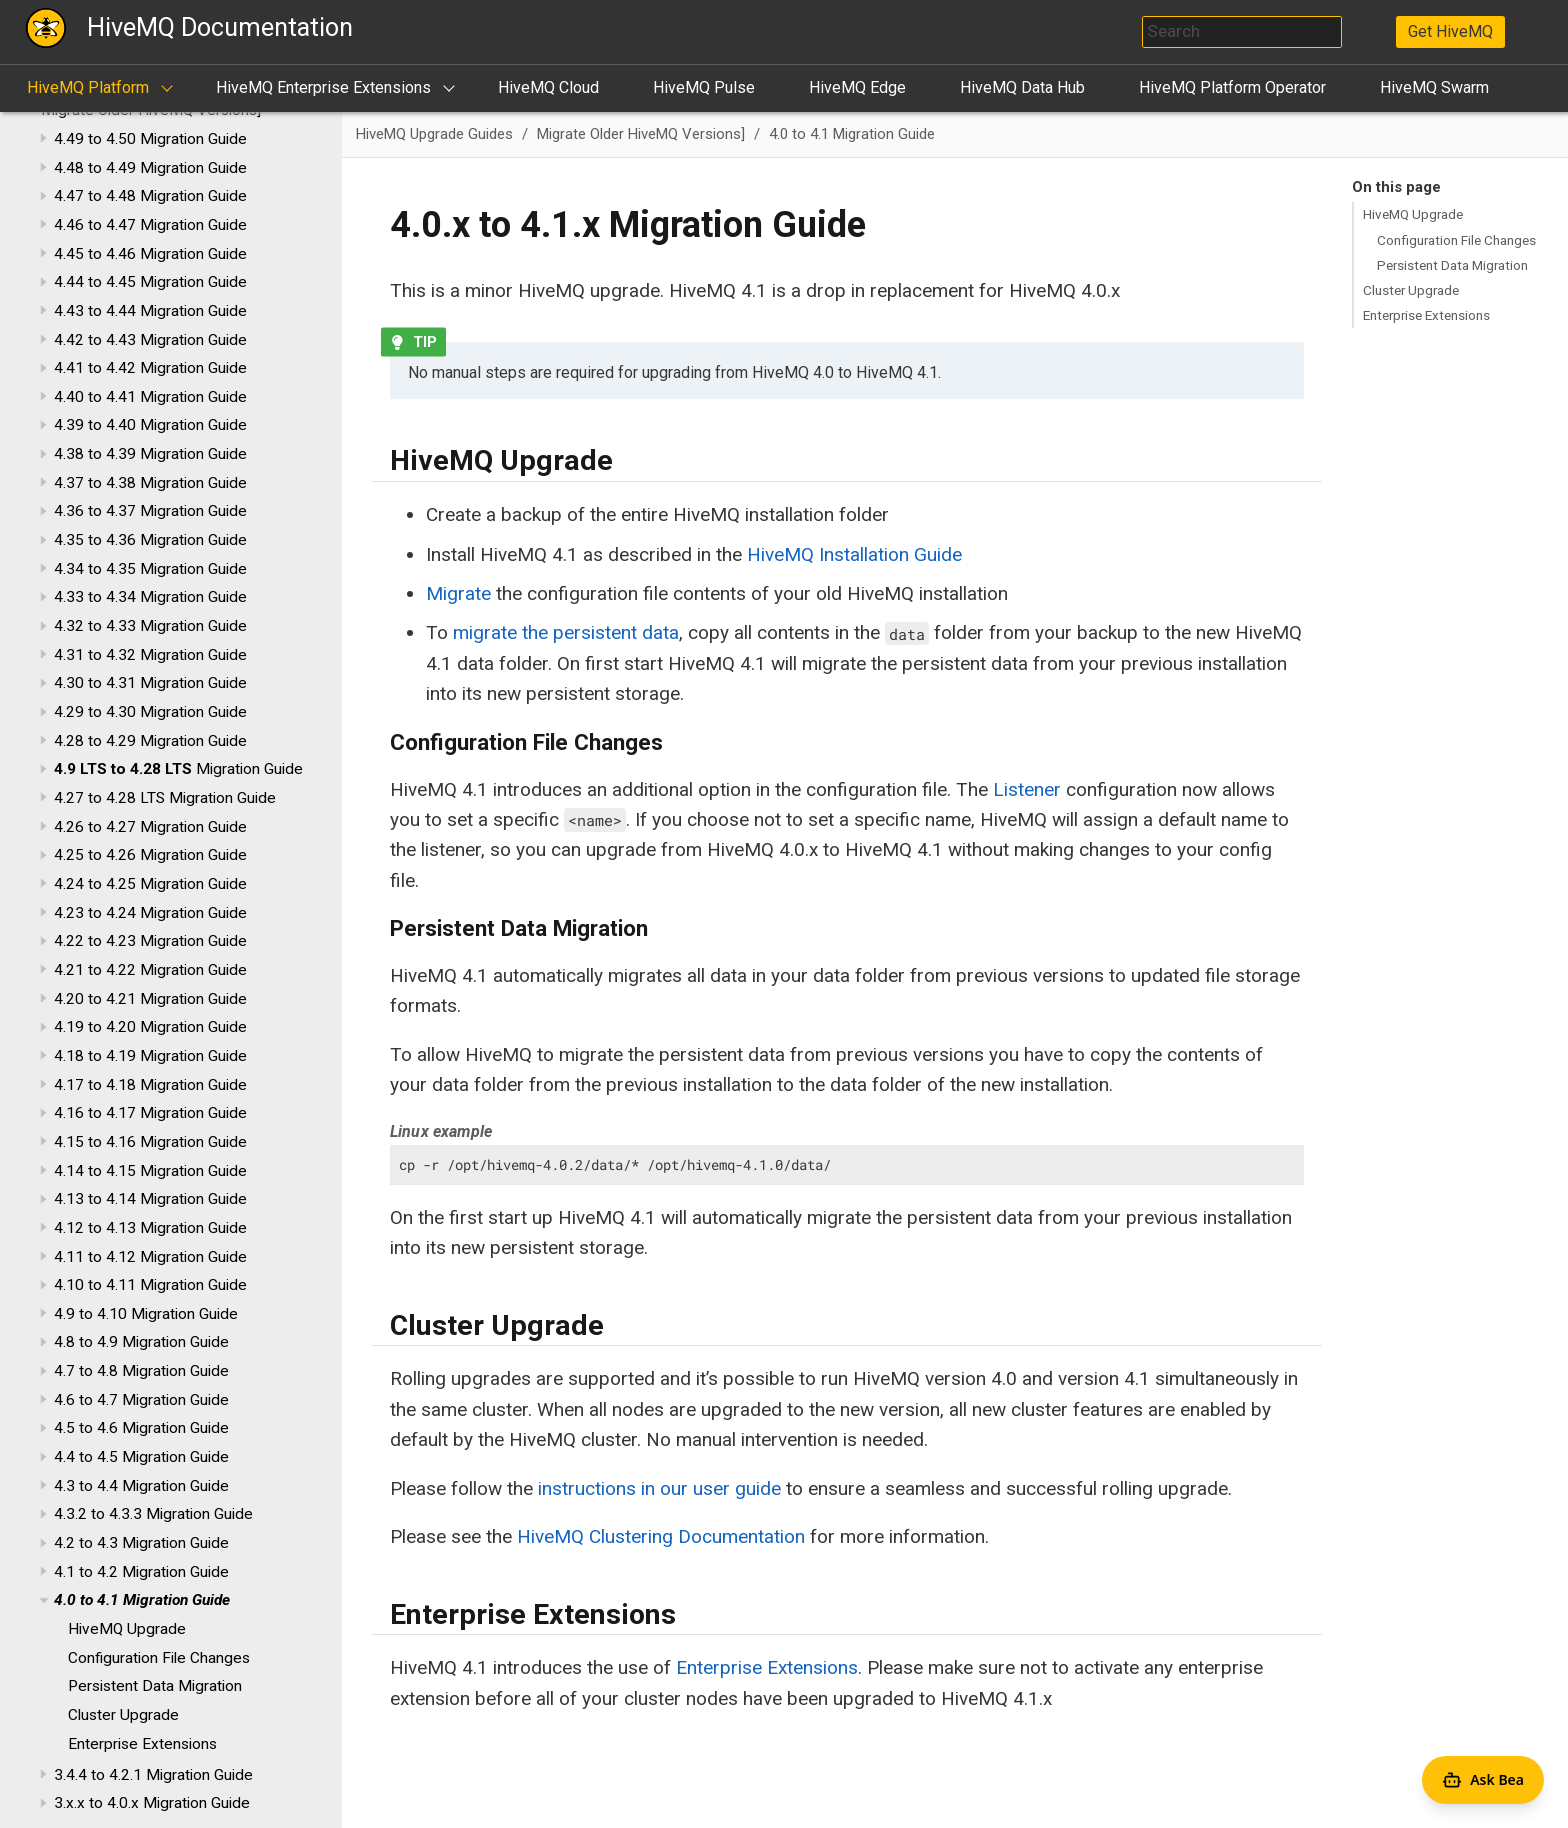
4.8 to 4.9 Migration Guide (141, 1342)
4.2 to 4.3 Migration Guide (141, 1543)
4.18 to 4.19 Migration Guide (150, 1056)
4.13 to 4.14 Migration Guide (150, 1199)
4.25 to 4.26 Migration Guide (150, 855)
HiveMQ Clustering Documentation (661, 1536)
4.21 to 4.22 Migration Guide (150, 970)
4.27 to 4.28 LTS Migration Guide (165, 798)
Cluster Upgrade (123, 1715)
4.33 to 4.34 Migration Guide (150, 597)
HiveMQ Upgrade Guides (434, 134)
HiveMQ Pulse (704, 87)
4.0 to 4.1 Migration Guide (142, 1600)
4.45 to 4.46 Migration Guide (150, 254)
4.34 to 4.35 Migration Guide (150, 569)
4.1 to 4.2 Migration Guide (141, 1572)
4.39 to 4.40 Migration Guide (150, 425)
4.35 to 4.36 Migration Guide (150, 540)
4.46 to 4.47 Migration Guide (150, 225)
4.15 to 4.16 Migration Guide (150, 1142)
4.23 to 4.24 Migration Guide (150, 913)
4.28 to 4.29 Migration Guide (150, 741)
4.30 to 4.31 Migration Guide (150, 683)
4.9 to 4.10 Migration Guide (146, 1314)
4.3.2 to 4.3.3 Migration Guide (153, 1514)
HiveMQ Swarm (1434, 87)
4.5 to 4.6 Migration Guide (141, 1428)
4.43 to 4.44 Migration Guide (150, 311)
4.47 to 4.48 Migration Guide (150, 196)
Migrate (458, 593)
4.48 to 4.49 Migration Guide (150, 168)
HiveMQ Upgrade (127, 1629)
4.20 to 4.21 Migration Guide (150, 999)
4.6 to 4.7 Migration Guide (141, 1400)
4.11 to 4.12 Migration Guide (150, 1257)
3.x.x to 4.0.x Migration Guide (152, 1803)
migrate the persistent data (566, 632)
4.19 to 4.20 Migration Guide (150, 1027)
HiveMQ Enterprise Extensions (323, 87)
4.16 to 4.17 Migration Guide (150, 1113)
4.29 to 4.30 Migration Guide (150, 712)
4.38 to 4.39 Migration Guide (150, 454)
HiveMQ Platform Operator (1232, 87)
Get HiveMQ (1450, 31)
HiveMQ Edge (857, 87)
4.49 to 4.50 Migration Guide (150, 139)
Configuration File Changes (159, 1658)
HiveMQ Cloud (548, 87)
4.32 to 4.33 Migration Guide (150, 626)
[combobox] (1242, 32)
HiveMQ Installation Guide (854, 554)
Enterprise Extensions (142, 1744)
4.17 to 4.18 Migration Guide (150, 1085)
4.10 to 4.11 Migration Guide (150, 1285)
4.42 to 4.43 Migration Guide (150, 340)
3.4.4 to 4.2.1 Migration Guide (153, 1775)
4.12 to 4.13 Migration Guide (150, 1228)
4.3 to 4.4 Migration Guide (141, 1486)
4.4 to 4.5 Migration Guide (141, 1457)
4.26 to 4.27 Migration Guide (150, 827)
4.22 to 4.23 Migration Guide (150, 941)
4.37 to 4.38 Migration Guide (150, 483)
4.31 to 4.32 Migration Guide (150, 655)
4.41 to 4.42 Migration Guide (150, 368)
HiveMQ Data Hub (1022, 87)
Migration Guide (178, 769)
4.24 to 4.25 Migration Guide (150, 884)
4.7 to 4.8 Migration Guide (141, 1371)
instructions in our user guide (659, 1488)
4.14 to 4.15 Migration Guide (150, 1171)
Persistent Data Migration (155, 1686)
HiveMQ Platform (88, 87)
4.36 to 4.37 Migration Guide (150, 511)
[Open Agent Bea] (1483, 1780)
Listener (1027, 789)
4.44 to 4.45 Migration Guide (150, 282)
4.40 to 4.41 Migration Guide (150, 397)
